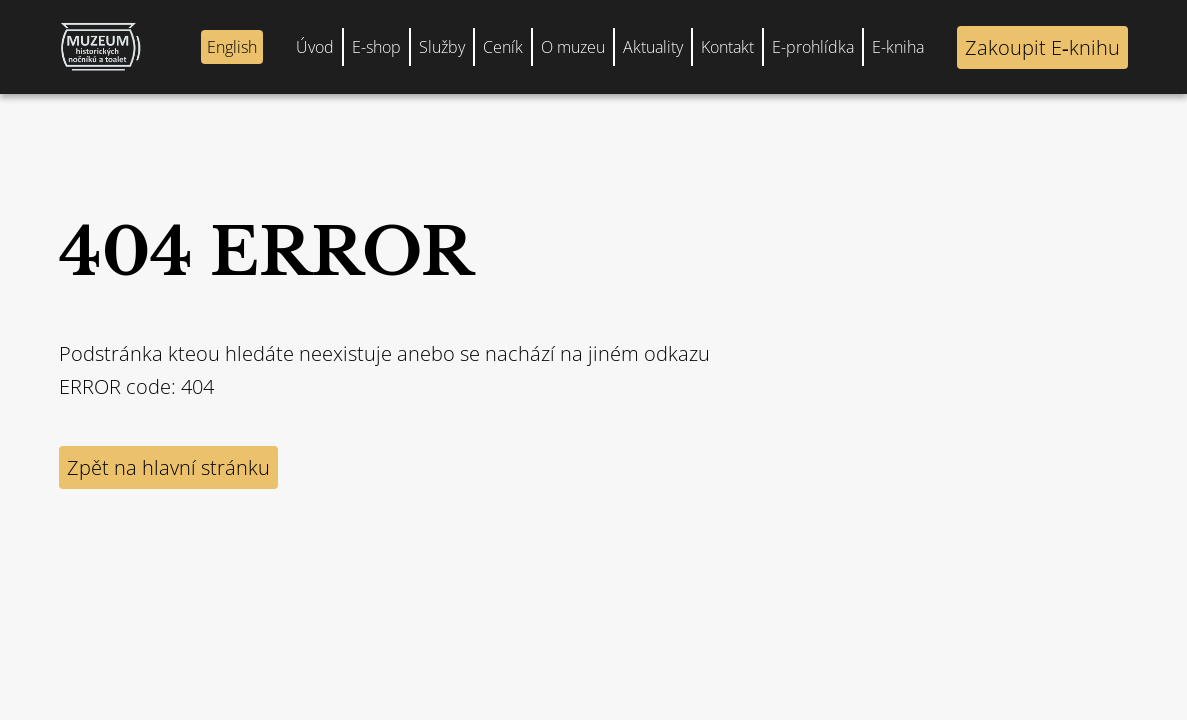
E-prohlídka (813, 47)
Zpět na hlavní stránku (168, 467)
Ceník (503, 47)
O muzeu (573, 47)
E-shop (376, 47)
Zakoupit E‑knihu (1042, 47)
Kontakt (727, 47)
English (232, 47)
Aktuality (653, 47)
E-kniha (898, 47)
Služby (442, 47)
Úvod (315, 47)
